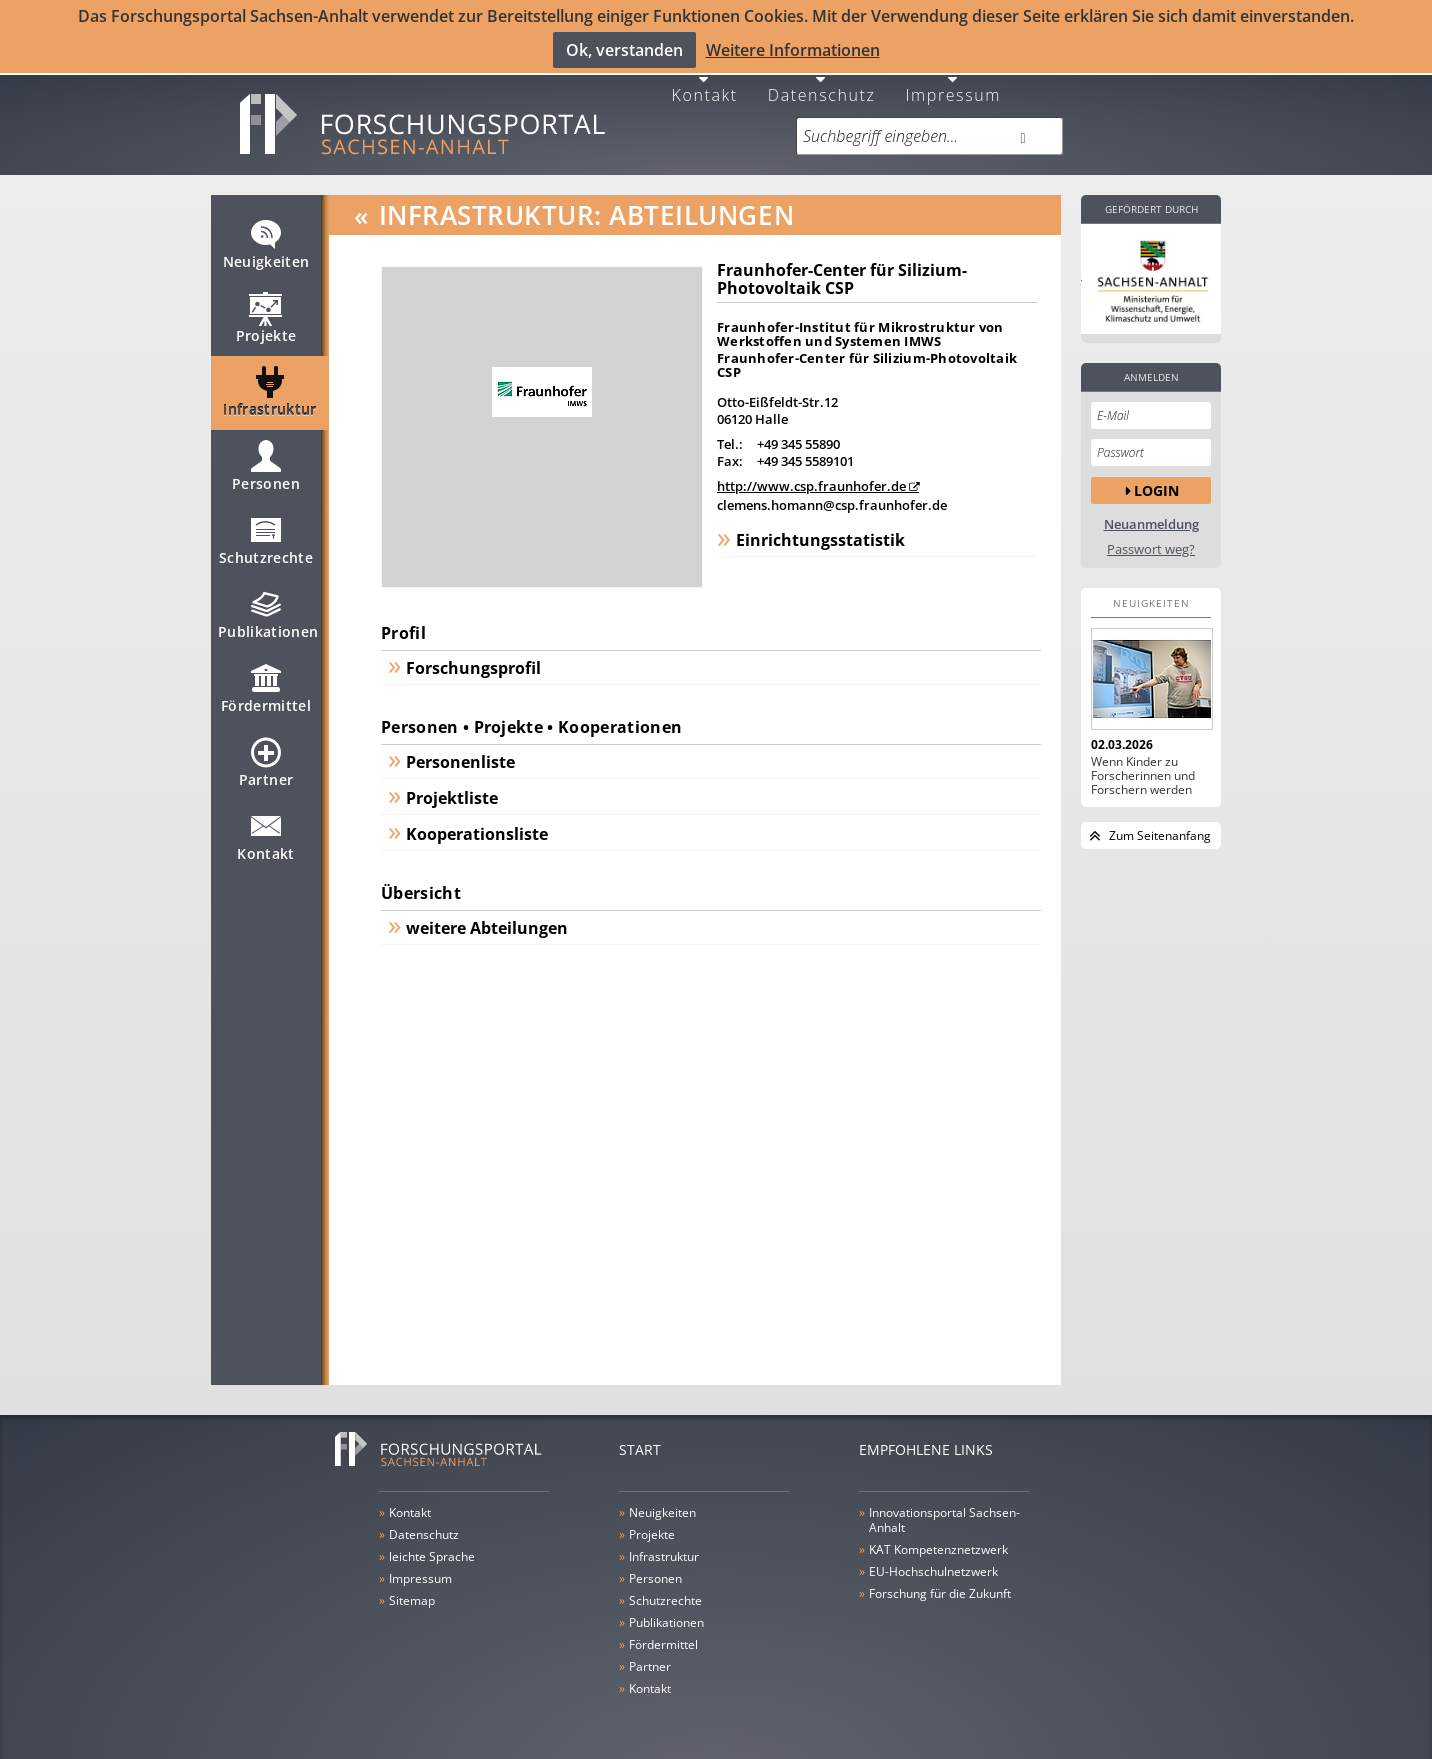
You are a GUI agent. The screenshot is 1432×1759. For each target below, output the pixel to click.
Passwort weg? (1151, 538)
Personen (266, 464)
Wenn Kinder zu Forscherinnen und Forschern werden (1143, 765)
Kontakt (705, 82)
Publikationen (268, 612)
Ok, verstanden (624, 49)
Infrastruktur (270, 390)
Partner (266, 760)
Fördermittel (266, 686)
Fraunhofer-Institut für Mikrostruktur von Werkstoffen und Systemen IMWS (860, 323)
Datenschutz (822, 82)
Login (1156, 479)
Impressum (953, 82)
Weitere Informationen (793, 49)
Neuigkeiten (266, 242)
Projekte (266, 316)
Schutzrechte (266, 538)
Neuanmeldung (1151, 513)
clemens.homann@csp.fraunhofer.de (832, 494)
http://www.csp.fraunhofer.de (811, 475)
